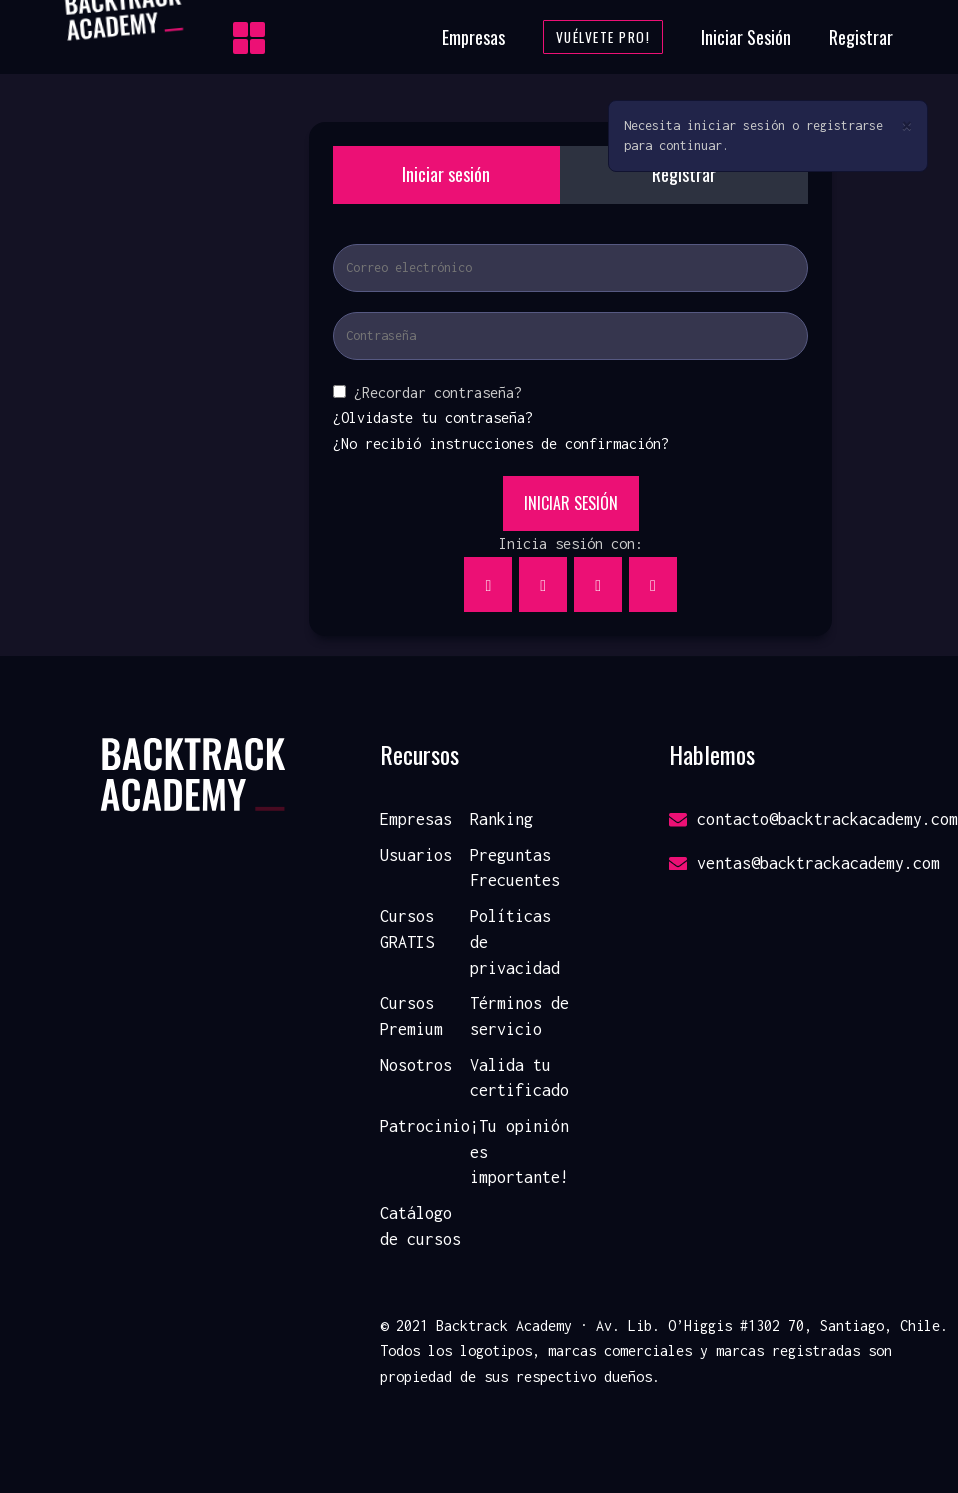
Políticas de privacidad (515, 941)
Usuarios (416, 855)
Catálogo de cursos (420, 1226)
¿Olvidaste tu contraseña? (433, 417)
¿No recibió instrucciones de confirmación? (501, 443)
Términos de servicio (519, 1016)
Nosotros (416, 1065)
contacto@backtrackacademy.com (813, 819)
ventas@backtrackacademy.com (804, 863)
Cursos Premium (411, 1016)
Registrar (861, 37)
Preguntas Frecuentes (515, 868)
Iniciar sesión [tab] (446, 174)
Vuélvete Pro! (603, 37)
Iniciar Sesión (746, 37)
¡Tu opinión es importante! (519, 1151)
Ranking (501, 819)
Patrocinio (425, 1126)
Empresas (473, 37)
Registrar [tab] (684, 174)
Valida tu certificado (519, 1078)
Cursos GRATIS (407, 929)
